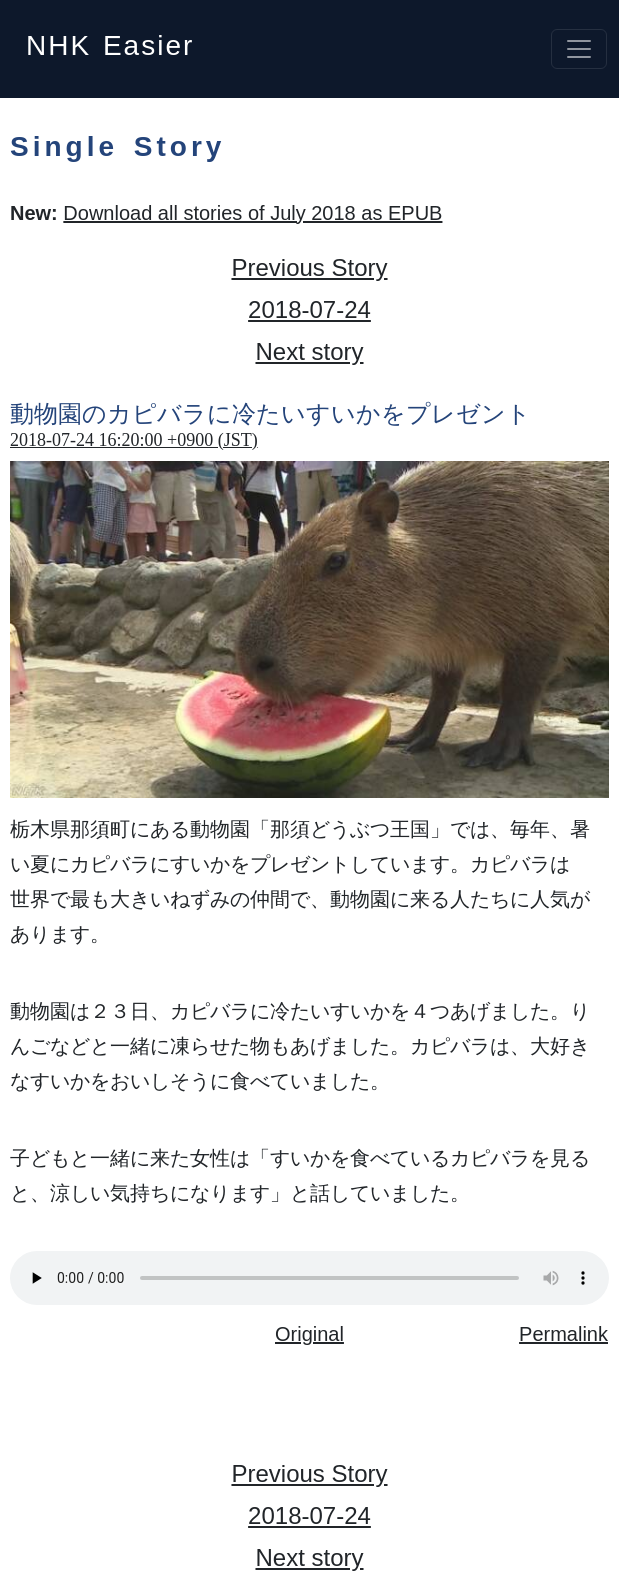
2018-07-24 (309, 309)
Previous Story (309, 267)
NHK (110, 39)
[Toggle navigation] (579, 49)
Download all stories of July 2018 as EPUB (252, 213)
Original (309, 1334)
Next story (309, 351)
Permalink (563, 1334)
